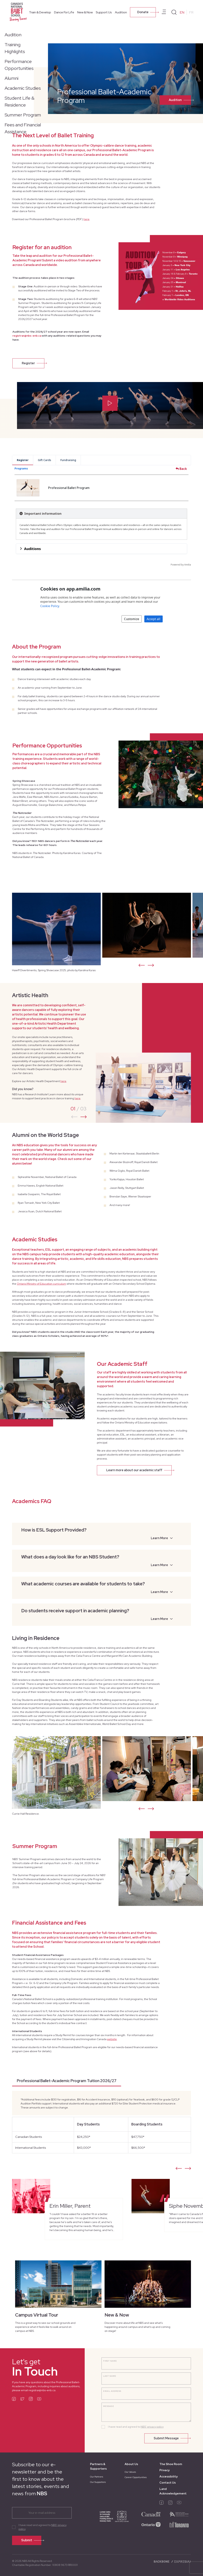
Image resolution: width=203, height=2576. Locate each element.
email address (112, 2391)
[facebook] (14, 2399)
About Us (131, 2464)
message (108, 2406)
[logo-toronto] (179, 2524)
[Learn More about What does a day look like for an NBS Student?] (162, 1565)
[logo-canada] (151, 2514)
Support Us (104, 12)
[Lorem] (175, 100)
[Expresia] (181, 2561)
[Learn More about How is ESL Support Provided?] (162, 1538)
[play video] (110, 403)
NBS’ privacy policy (152, 2426)
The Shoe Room (170, 2464)
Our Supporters (98, 2482)
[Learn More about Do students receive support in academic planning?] (162, 1619)
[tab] (66, 2081)
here (86, 219)
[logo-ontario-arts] (179, 2514)
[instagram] (31, 2399)
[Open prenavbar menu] (164, 12)
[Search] (174, 12)
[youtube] (39, 2399)
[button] (142, 965)
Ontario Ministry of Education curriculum (41, 1283)
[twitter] (22, 2399)
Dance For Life (64, 12)
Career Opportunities (136, 2477)
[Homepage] (19, 12)
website (112, 2039)
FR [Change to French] (191, 12)
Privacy (164, 2470)
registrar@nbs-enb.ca (27, 335)
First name (110, 2361)
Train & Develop (40, 12)
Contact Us (167, 2483)
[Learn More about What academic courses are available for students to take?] (162, 1592)
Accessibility (168, 2476)
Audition (121, 12)
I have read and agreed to (136, 2426)
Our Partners (96, 2476)
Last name (109, 2376)
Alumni (11, 78)
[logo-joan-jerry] (110, 2519)
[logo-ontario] (151, 2524)
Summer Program (23, 115)
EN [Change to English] (182, 12)
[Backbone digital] (162, 2561)
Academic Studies (23, 88)
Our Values (130, 2471)
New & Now (85, 12)
